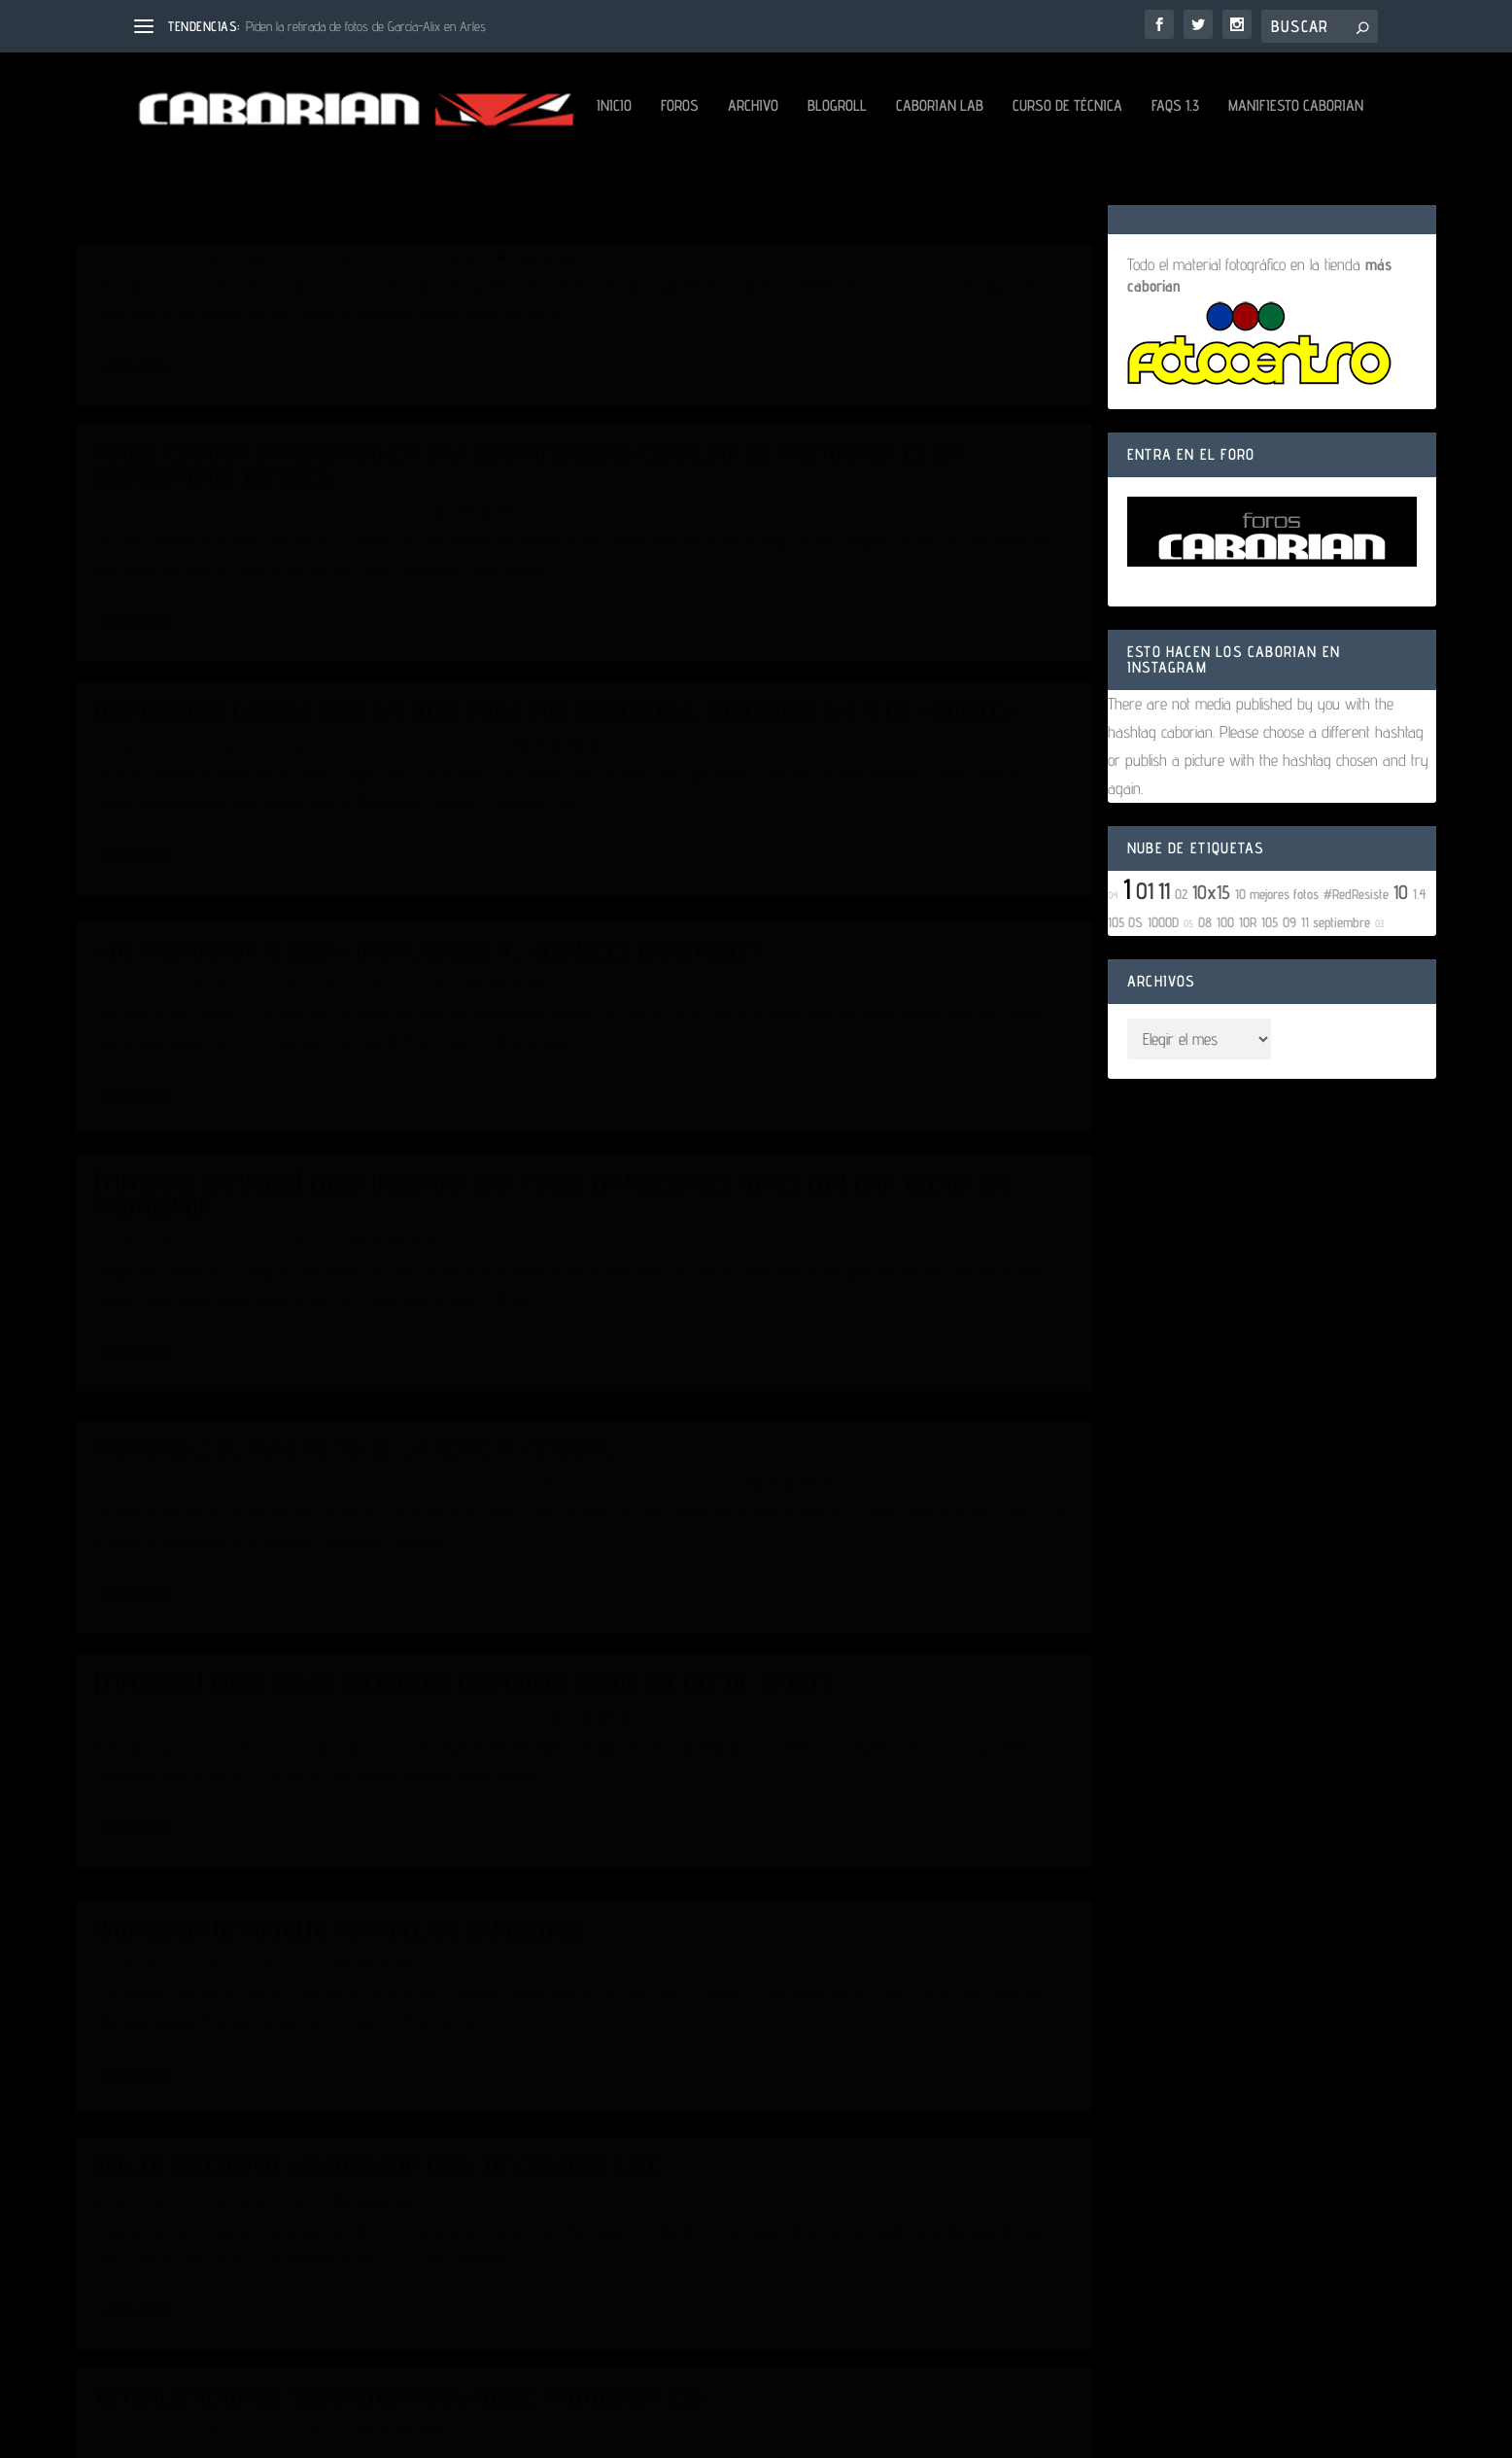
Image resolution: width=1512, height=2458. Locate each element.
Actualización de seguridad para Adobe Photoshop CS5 (835, 1641)
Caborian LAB (491, 181)
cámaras (783, 1063)
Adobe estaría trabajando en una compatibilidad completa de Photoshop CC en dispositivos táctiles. (841, 372)
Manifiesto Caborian (847, 181)
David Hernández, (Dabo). (683, 748)
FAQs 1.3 (727, 181)
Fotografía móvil (775, 431)
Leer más (138, 595)
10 (1400, 967)
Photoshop (332, 407)
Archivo (305, 181)
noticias (289, 407)
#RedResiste (1356, 968)
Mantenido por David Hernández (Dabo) (1005, 2422)
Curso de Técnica (619, 181)
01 (1144, 966)
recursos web (472, 768)
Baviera (127, 1783)
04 (1113, 970)
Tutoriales (288, 1130)
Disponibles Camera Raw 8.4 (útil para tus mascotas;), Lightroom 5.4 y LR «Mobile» (309, 710)
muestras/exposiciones (974, 1063)
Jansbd (125, 407)
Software (379, 407)
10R (1247, 996)
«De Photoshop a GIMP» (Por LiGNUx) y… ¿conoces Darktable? (830, 701)
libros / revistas (887, 1063)
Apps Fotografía (236, 407)
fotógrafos (828, 1063)
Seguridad (796, 1688)
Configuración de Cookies (796, 2422)
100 (1225, 996)
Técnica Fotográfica (442, 407)
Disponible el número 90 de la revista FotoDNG (826, 1017)
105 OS (1125, 996)
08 (1205, 996)
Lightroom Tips (321, 768)
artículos (741, 1063)
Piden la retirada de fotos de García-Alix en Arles (366, 26)
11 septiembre (1335, 996)
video (325, 1130)
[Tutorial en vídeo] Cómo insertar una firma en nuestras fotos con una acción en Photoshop (320, 1071)
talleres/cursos (346, 1445)
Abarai (125, 2099)
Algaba (646, 1400)
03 (1380, 998)
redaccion (132, 768)
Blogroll (389, 181)
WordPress (401, 2376)
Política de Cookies (651, 2422)
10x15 (1211, 967)
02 (1181, 968)
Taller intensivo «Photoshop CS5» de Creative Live (303, 1736)
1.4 (1419, 968)
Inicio (166, 181)
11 (1164, 966)
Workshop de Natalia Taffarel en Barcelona (797, 1354)
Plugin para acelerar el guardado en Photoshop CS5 (303, 2052)
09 (1289, 996)
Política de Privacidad (517, 2422)
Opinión (816, 748)
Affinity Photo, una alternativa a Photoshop (282, 360)
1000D (1163, 996)
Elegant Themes (240, 2376)
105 (1269, 996)
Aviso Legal (402, 2422)
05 (1188, 998)
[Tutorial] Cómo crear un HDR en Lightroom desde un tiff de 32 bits (283, 1399)
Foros (232, 181)
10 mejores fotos (1277, 968)
